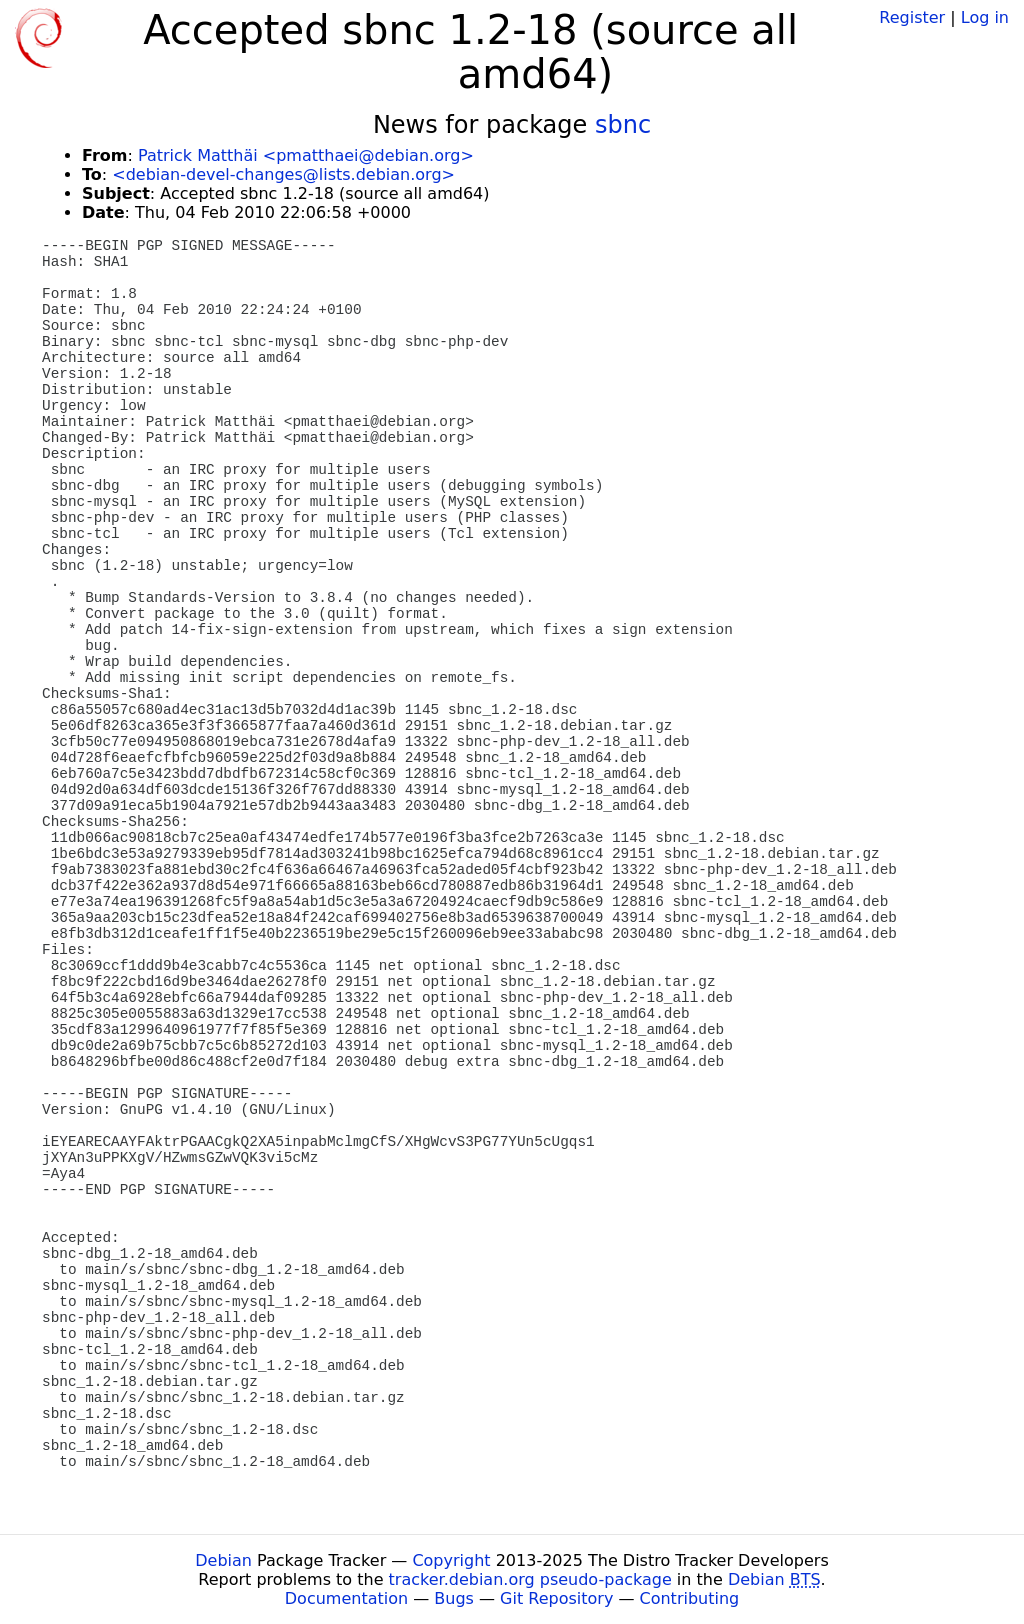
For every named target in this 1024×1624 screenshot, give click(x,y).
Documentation (346, 1598)
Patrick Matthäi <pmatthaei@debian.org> (306, 155)
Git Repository (556, 1598)
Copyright (451, 1560)
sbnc (623, 125)
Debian (223, 1560)
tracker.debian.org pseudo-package (530, 1579)
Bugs (454, 1598)
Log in (985, 17)
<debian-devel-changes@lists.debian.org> (283, 174)
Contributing (690, 1598)
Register (912, 17)
